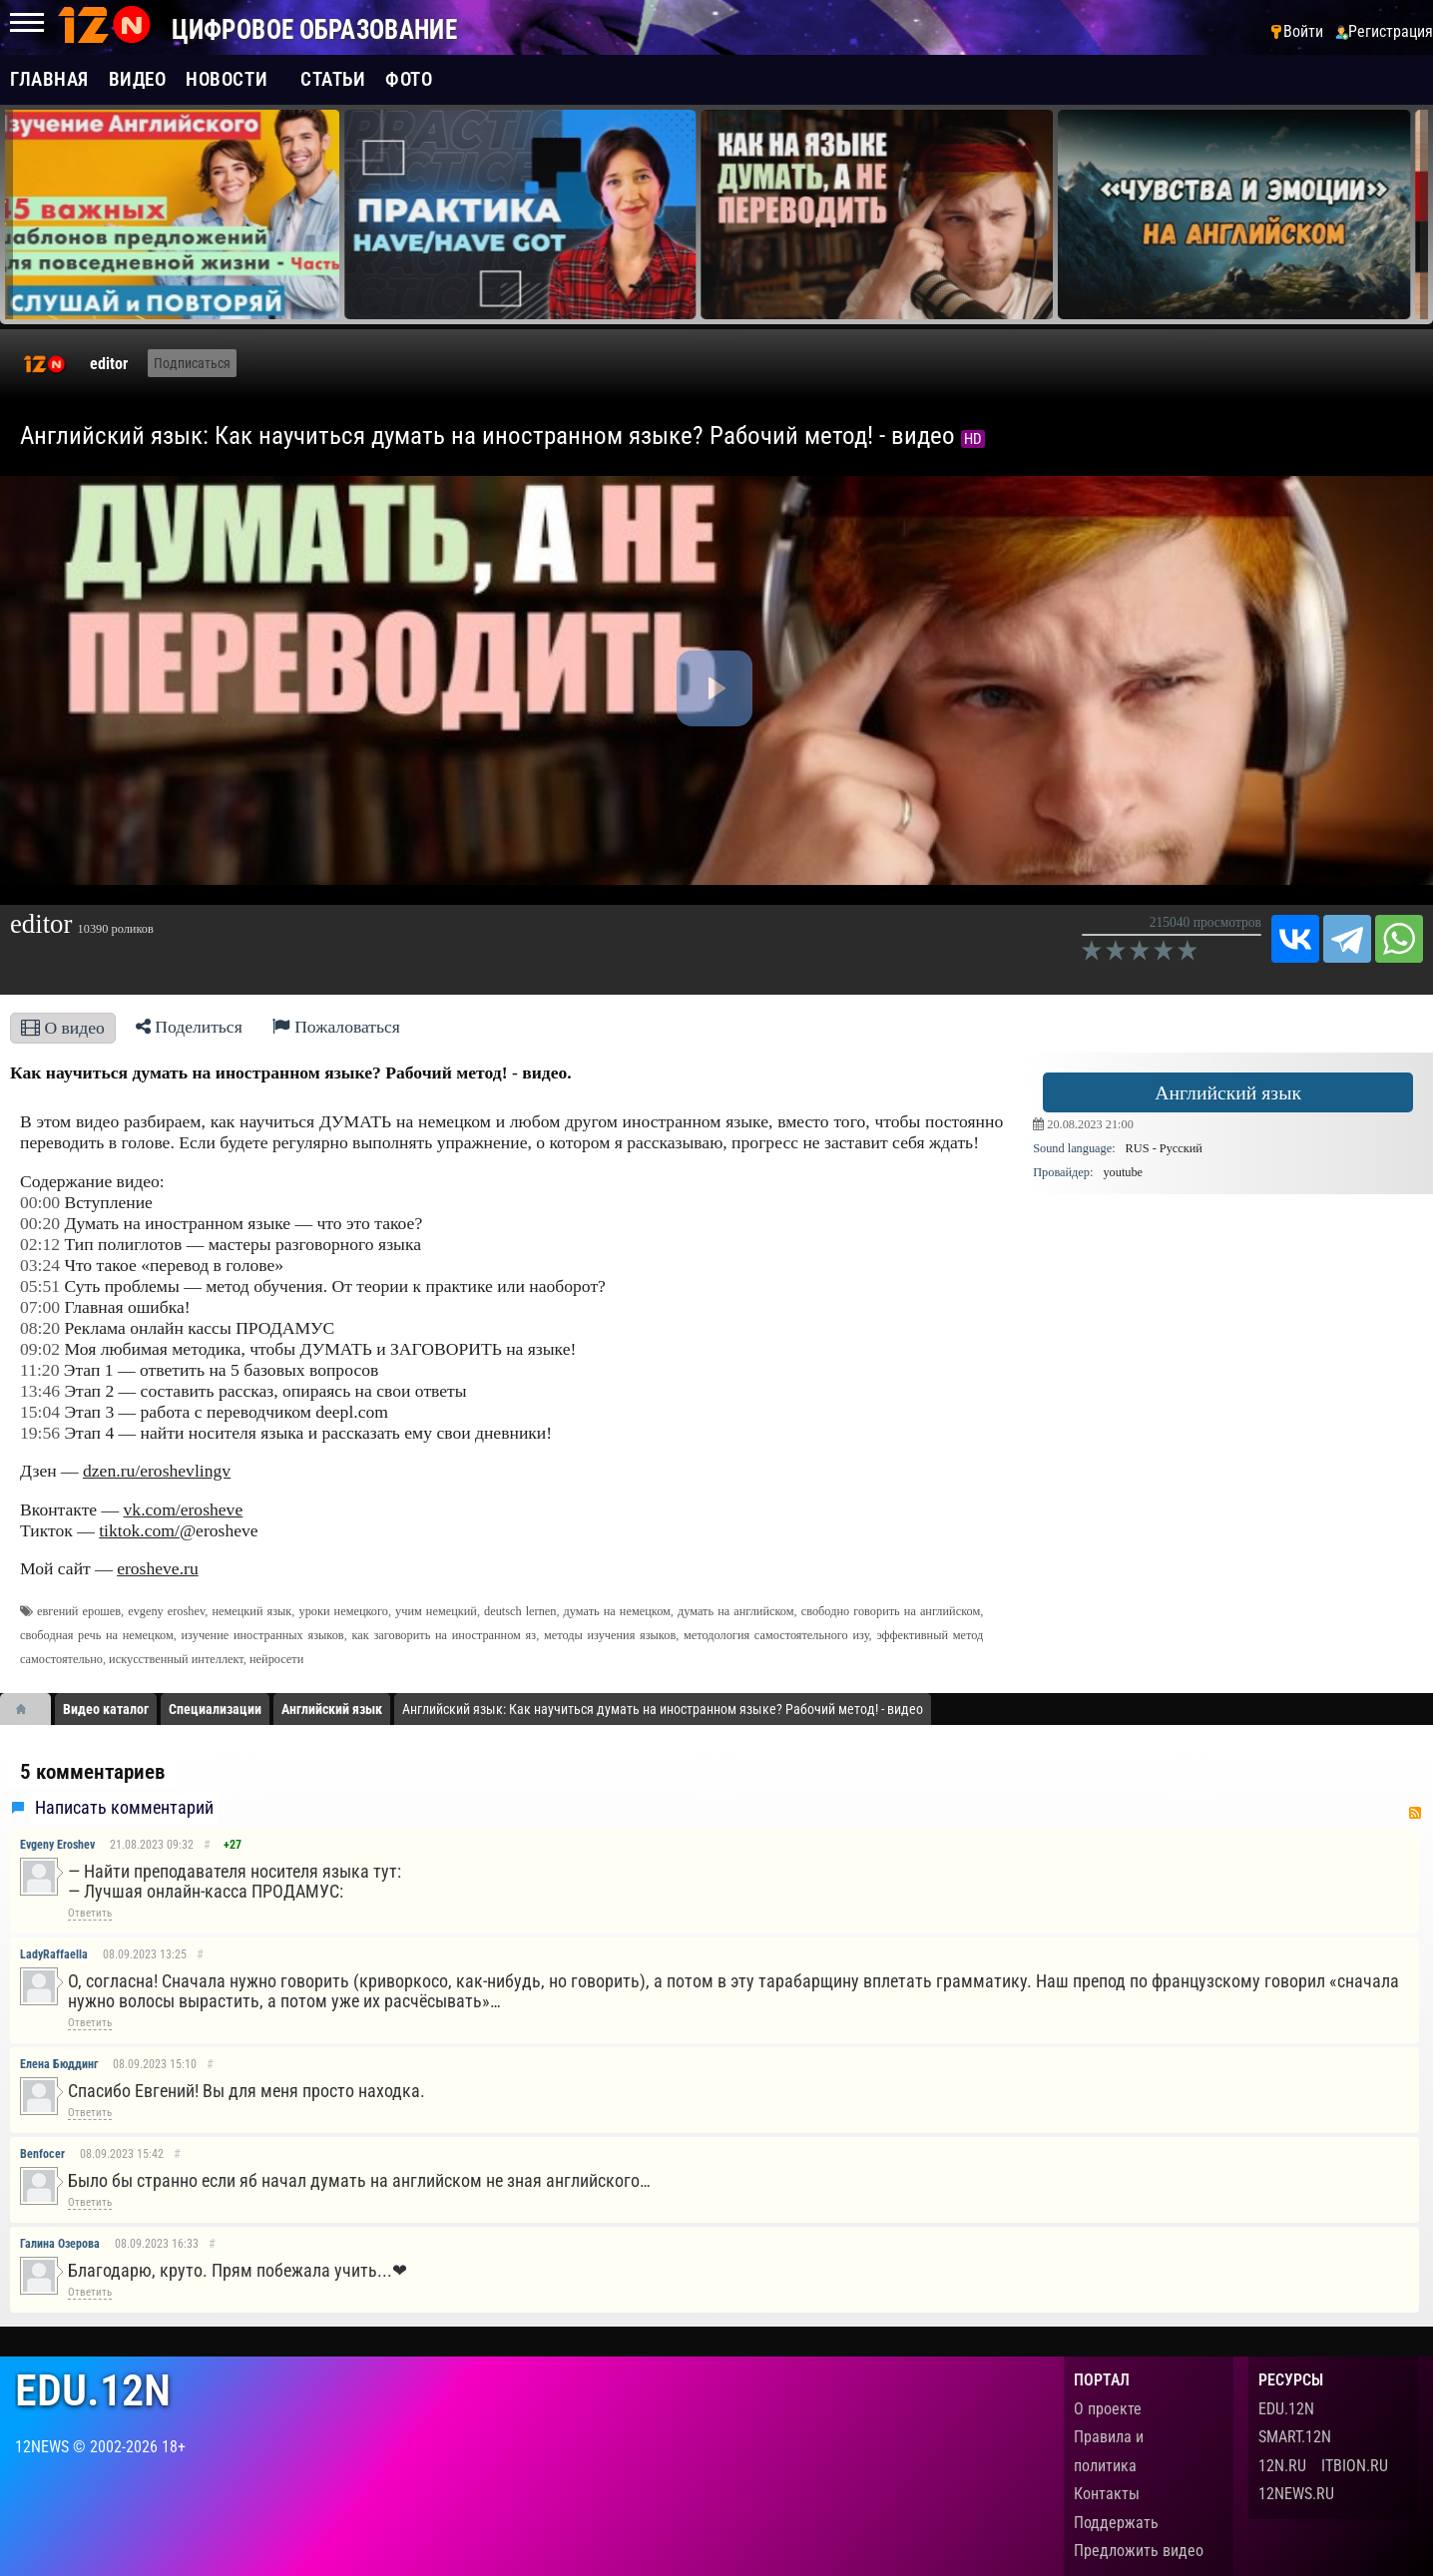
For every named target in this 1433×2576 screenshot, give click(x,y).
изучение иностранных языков (263, 1635)
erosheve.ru (158, 1568)
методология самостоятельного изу (776, 1635)
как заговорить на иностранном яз (443, 1635)
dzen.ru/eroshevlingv (157, 1471)
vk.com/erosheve (183, 1509)
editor (109, 363)
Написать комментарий (124, 1808)
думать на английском (736, 1611)
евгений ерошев (79, 1611)
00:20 (40, 1223)
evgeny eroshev (166, 1611)
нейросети (276, 1659)
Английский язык (1228, 1092)
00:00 (40, 1202)
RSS (1415, 1813)
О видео (63, 1028)
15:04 (40, 1412)
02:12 (40, 1244)
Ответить (90, 1913)
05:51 (40, 1286)
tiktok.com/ (139, 1530)
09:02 (40, 1349)
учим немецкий (436, 1611)
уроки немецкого (343, 1611)
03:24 (40, 1265)
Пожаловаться (336, 1027)
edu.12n (93, 2390)
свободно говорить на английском (891, 1611)
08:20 (40, 1328)
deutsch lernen (520, 1611)
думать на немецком (617, 1611)
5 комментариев (92, 1772)
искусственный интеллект (176, 1659)
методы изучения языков (610, 1635)
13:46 (40, 1391)
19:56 (40, 1433)
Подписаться (192, 363)
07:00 (40, 1307)
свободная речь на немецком (97, 1635)
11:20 (39, 1370)
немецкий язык (251, 1611)
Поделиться (189, 1027)
